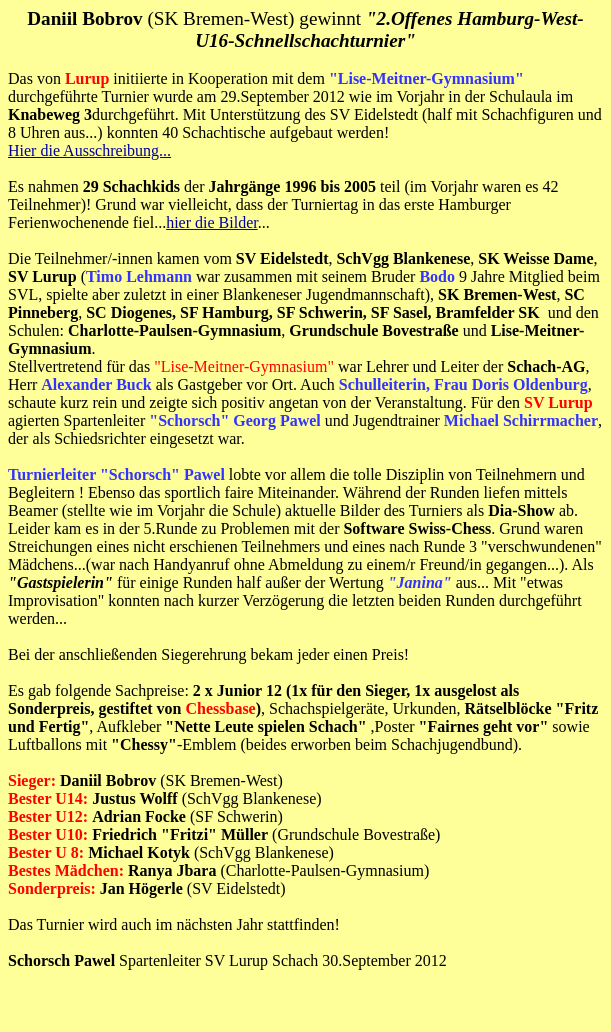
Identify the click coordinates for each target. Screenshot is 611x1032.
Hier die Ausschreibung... (89, 150)
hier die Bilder (212, 222)
